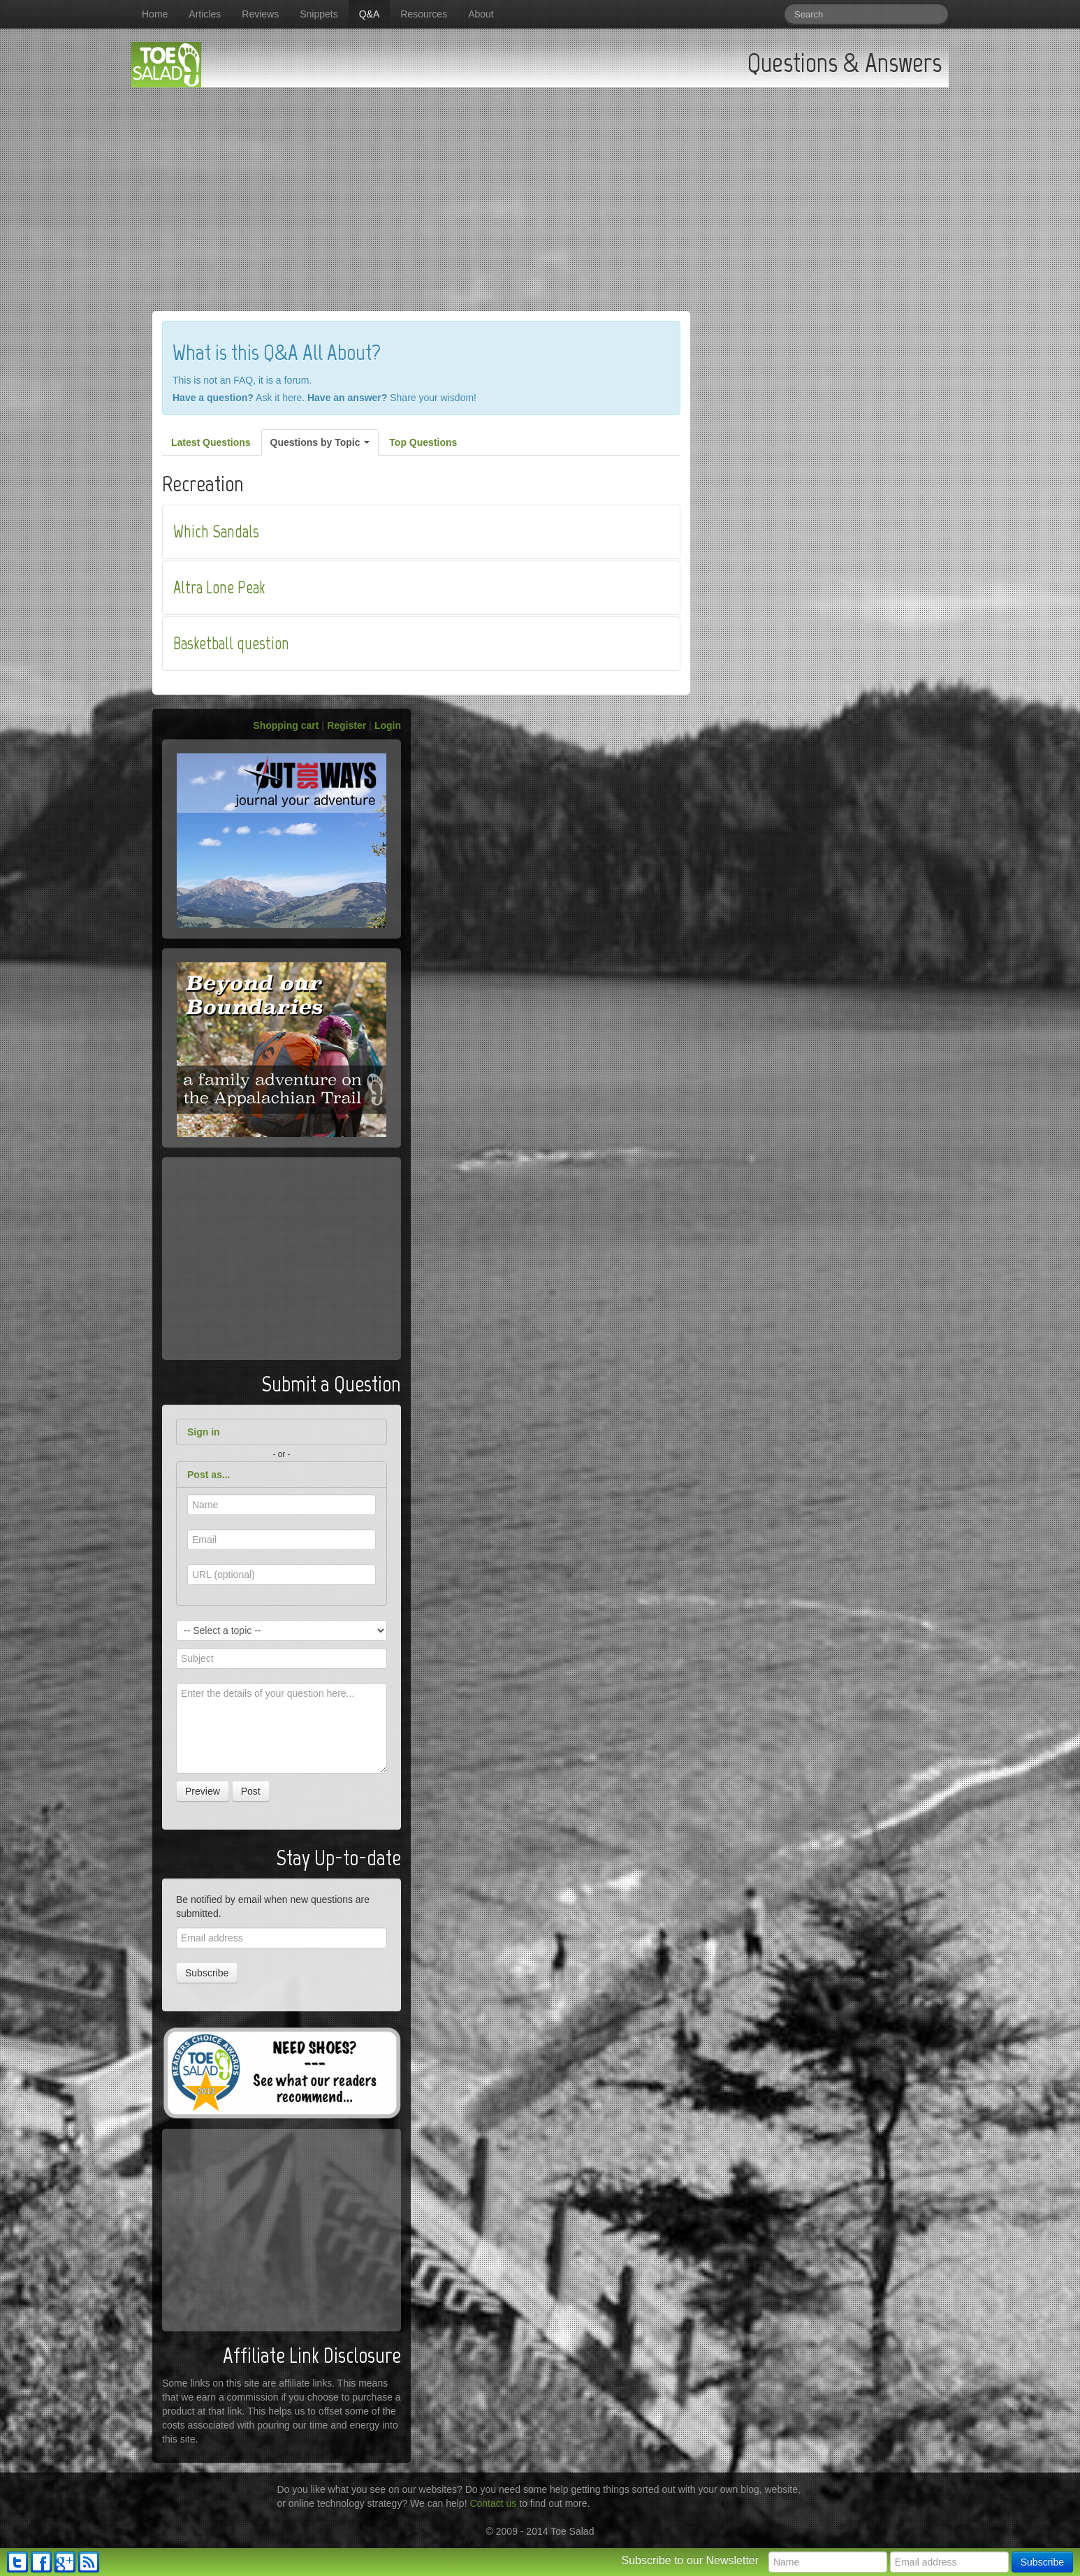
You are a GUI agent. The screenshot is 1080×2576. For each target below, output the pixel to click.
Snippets (318, 14)
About (481, 14)
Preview (202, 1791)
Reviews (260, 14)
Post (251, 1791)
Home (155, 14)
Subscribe (206, 1972)
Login (387, 725)
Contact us (492, 2503)
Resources (423, 14)
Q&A (369, 14)
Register (346, 725)
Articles (205, 14)
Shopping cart (286, 725)
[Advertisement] (540, 192)
